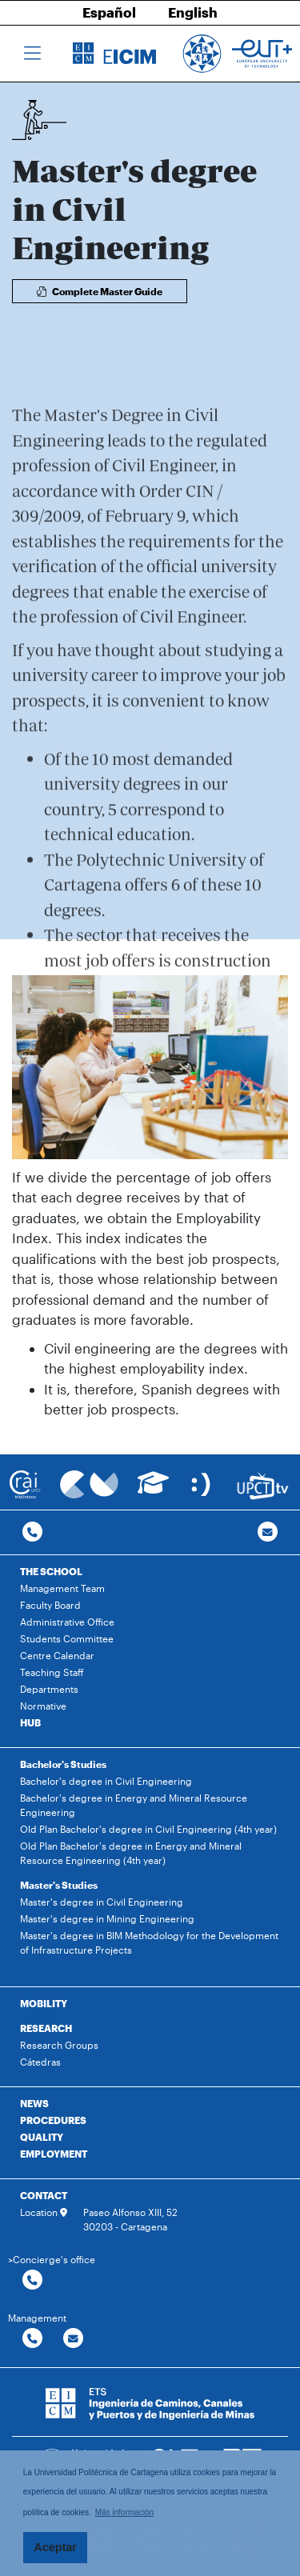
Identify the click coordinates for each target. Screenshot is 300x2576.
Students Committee (67, 1638)
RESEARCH (46, 2028)
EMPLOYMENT (53, 2153)
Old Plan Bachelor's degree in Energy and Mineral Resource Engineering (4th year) (131, 1853)
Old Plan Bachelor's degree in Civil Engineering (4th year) (148, 1828)
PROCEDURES (53, 2120)
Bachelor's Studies (63, 1764)
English (193, 12)
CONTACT (43, 2195)
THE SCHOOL (51, 1571)
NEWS (34, 2103)
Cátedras (40, 2061)
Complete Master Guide (99, 291)
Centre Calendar (57, 1655)
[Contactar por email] (73, 2339)
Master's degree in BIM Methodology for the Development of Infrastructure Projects (149, 1942)
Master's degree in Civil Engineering (101, 1901)
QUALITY (41, 2136)
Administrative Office (67, 1621)
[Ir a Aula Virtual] (153, 1490)
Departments (49, 1688)
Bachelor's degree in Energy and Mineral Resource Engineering (133, 1805)
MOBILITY (43, 2003)
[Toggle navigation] (32, 53)
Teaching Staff (52, 1672)
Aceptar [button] (55, 2547)
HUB (30, 1722)
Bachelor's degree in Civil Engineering (106, 1780)
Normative (43, 1705)
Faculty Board (50, 1604)
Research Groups (59, 2044)
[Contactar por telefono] (32, 1532)
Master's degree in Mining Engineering (107, 1918)
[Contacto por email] (267, 1532)
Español (109, 12)
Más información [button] (124, 2512)
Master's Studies (59, 1884)
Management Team (62, 1588)
